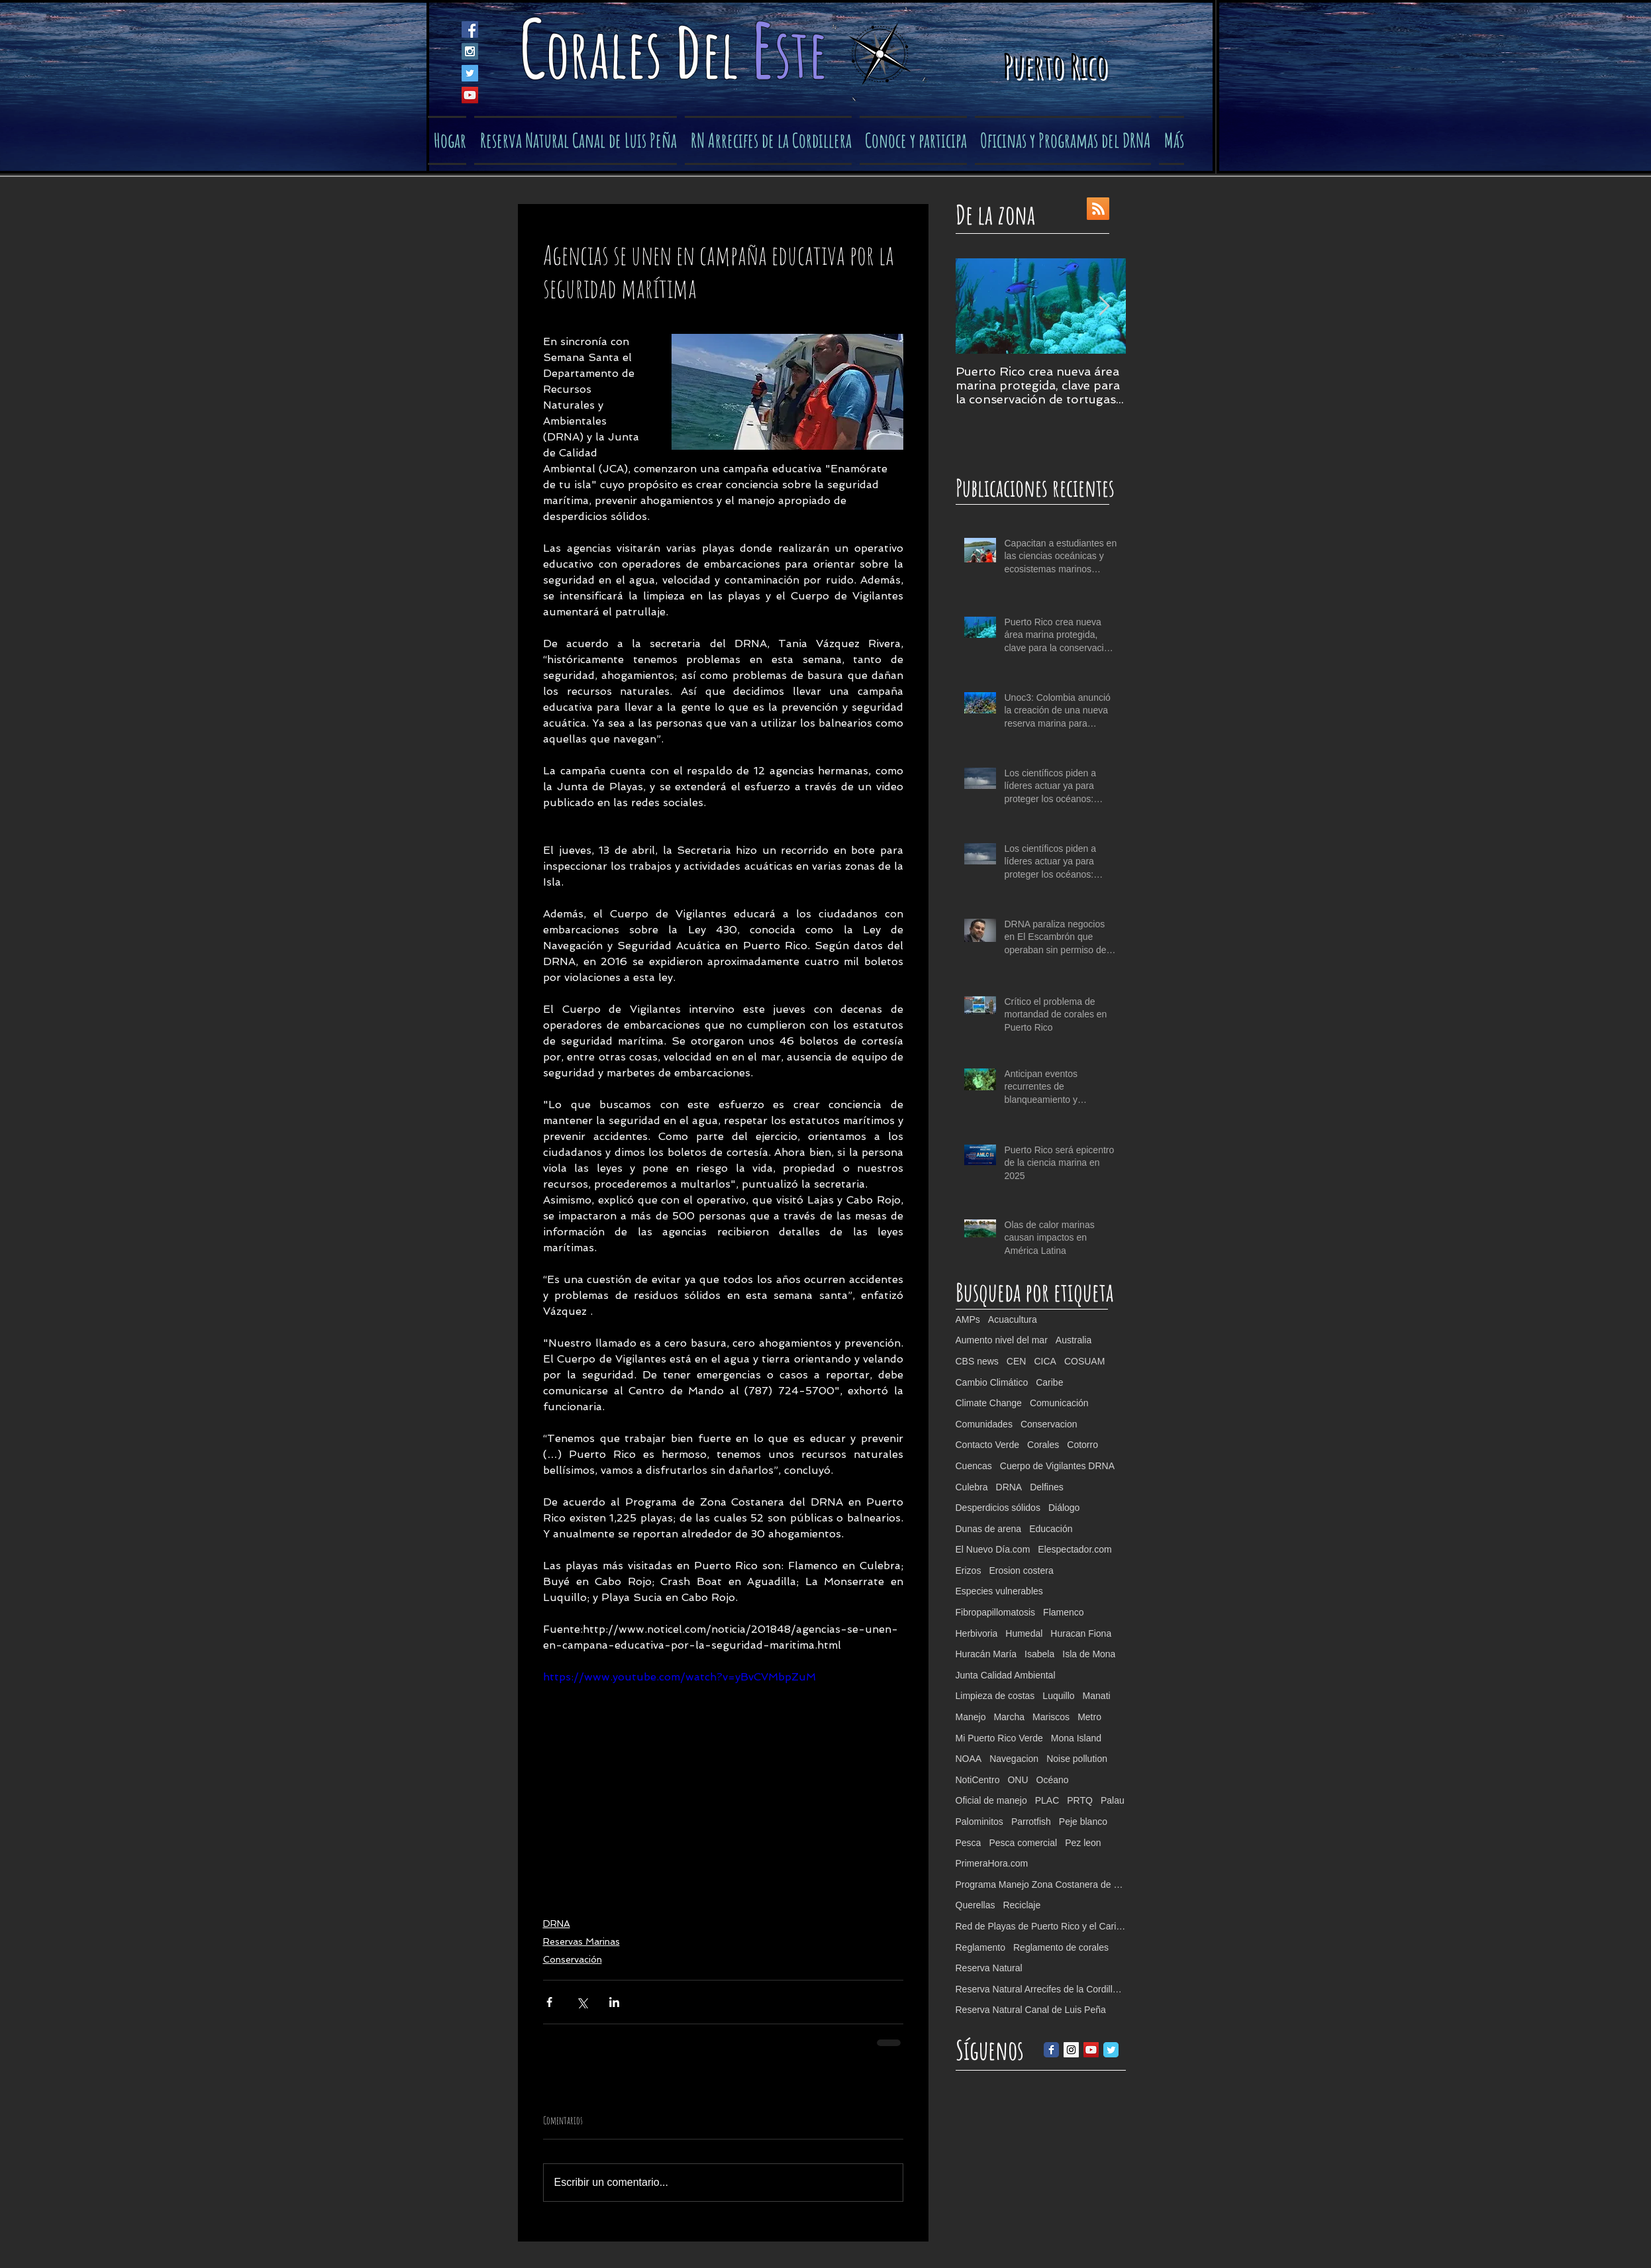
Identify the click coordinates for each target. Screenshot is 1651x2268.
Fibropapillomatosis (996, 1612)
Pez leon (1083, 1842)
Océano (1052, 1780)
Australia (1073, 1340)
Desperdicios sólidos (998, 1507)
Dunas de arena (989, 1528)
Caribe (1049, 1382)
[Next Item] (1105, 306)
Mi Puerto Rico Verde (999, 1738)
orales (610, 53)
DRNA (556, 1923)
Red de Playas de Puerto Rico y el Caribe (1041, 1926)
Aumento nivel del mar (1002, 1340)
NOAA (969, 1758)
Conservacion (1049, 1424)
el (726, 53)
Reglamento (981, 1947)
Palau (1113, 1800)
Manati (1097, 1695)
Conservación (572, 1959)
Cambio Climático (992, 1382)
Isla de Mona (1088, 1654)
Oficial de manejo (991, 1800)
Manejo (971, 1717)
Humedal (1023, 1633)
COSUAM (1084, 1361)
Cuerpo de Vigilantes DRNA (1057, 1466)
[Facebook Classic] (1051, 2049)
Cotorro (1082, 1444)
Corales (1043, 1444)
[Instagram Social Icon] (470, 51)
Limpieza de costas (995, 1695)
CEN (1016, 1361)
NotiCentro (978, 1780)
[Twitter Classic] (1111, 2049)
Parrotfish (1031, 1821)
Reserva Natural (989, 1968)
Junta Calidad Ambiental (1006, 1675)
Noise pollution (1076, 1758)
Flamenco (1063, 1612)
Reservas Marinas (581, 1941)
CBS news (977, 1361)
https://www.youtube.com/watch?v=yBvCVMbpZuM (679, 1677)
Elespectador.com (1074, 1549)
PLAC (1047, 1800)
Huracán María (986, 1654)
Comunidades (984, 1424)
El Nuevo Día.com (993, 1549)
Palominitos (979, 1821)
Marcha (1009, 1717)
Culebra (972, 1487)
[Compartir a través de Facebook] (549, 2002)
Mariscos (1051, 1717)
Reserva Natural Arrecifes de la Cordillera (1041, 1989)
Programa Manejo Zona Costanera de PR (1041, 1884)
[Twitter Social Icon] (470, 73)
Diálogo (1063, 1507)
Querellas (975, 1905)
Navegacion (1013, 1758)
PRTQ (1080, 1800)
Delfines (1047, 1487)
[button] (913, 140)
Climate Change (989, 1403)
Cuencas (974, 1466)
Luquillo (1058, 1695)
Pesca (968, 1842)
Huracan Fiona (1080, 1633)
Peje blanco (1083, 1821)
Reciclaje (1021, 1905)
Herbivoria (977, 1633)
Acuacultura (1012, 1319)
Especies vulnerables (999, 1591)
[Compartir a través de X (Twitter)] (581, 2002)
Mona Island (1076, 1738)
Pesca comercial (1023, 1842)
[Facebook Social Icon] (470, 29)
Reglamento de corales (1061, 1947)
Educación (1050, 1528)
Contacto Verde (988, 1444)
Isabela (1039, 1654)
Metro (1089, 1717)
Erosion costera (1021, 1570)
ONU (1017, 1780)
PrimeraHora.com (992, 1863)
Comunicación (1059, 1403)
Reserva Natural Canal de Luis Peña (1031, 2009)
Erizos (968, 1570)
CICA (1045, 1361)
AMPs (968, 1319)
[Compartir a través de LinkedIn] (614, 2002)
